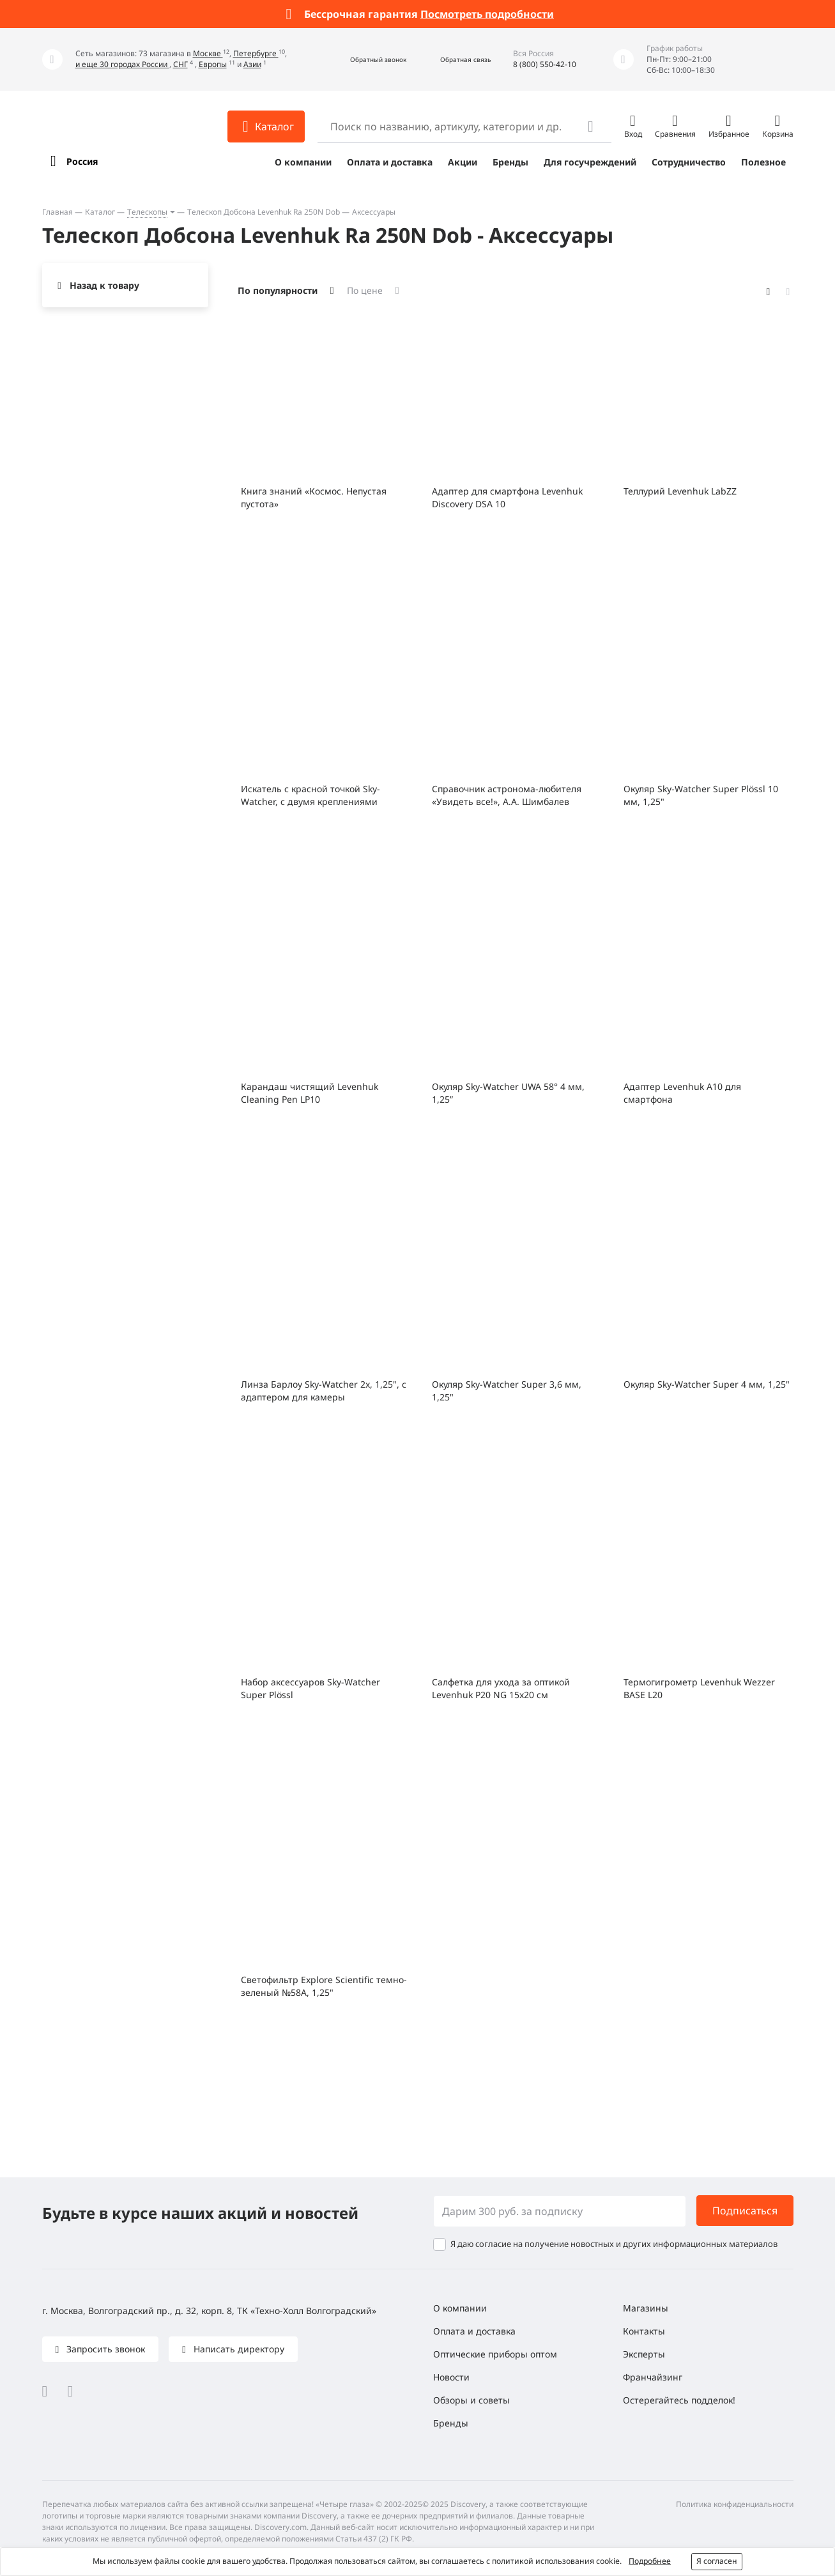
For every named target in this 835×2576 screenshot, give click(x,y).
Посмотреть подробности (487, 14)
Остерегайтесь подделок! (679, 2400)
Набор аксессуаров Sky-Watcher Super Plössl (310, 1688)
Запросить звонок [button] (104, 2349)
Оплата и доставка (390, 162)
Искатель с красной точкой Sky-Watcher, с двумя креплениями (310, 795)
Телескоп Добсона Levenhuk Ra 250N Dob (263, 211)
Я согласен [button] (716, 2561)
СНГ (180, 64)
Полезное (763, 162)
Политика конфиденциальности (734, 2504)
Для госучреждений (590, 162)
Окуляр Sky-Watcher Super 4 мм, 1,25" (707, 1384)
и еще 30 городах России (122, 64)
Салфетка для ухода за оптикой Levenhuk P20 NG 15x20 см (501, 1688)
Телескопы (147, 211)
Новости (451, 2377)
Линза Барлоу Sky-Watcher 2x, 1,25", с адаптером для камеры (323, 1390)
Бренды (510, 162)
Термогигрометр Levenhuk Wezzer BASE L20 (699, 1688)
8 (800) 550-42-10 (544, 64)
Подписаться (745, 2211)
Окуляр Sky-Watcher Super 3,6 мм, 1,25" (506, 1390)
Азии (252, 64)
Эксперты (644, 2354)
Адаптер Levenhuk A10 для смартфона (682, 1092)
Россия (82, 161)
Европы (213, 64)
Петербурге (256, 53)
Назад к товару (104, 285)
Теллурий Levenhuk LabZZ (680, 491)
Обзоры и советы (471, 2400)
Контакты (644, 2331)
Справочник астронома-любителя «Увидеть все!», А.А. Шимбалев (506, 795)
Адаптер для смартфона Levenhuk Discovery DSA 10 (507, 497)
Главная (57, 211)
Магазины (645, 2308)
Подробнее (650, 2561)
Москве (208, 53)
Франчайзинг (652, 2377)
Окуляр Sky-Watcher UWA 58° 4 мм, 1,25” (508, 1092)
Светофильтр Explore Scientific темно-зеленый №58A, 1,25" (324, 1986)
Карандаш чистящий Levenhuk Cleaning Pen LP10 (309, 1092)
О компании (303, 162)
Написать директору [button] (237, 2349)
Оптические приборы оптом (495, 2354)
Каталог (100, 211)
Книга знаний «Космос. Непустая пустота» (314, 497)
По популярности (278, 290)
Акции (462, 162)
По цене (365, 290)
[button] (364, 60)
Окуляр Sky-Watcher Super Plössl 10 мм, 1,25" (701, 795)
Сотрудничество (689, 162)
